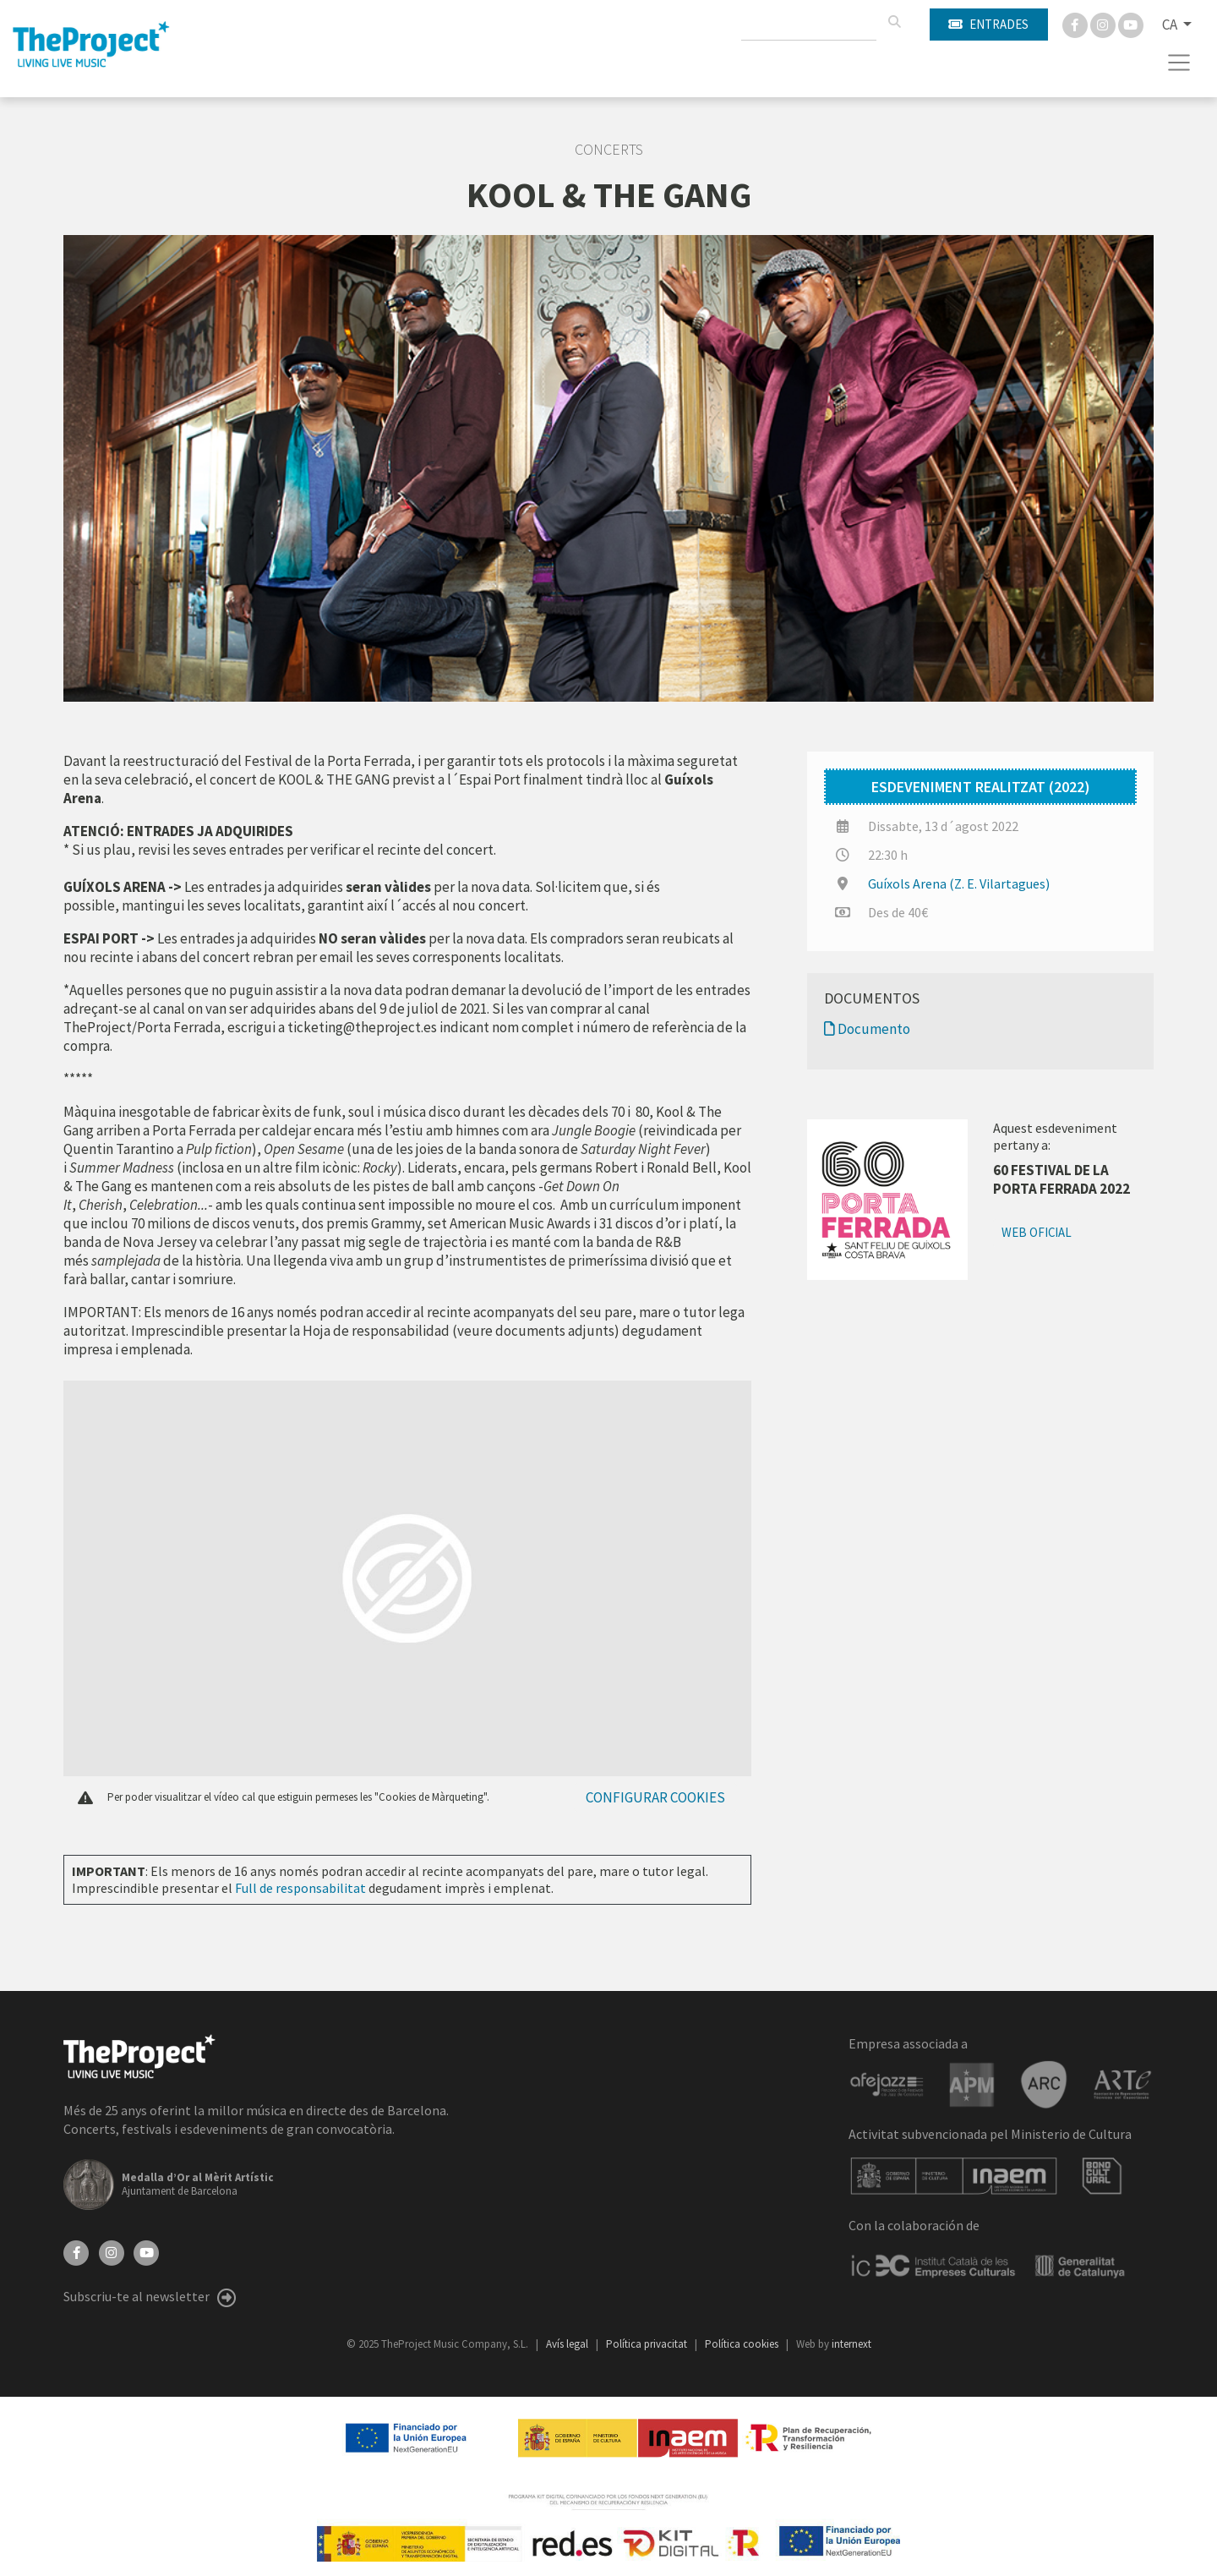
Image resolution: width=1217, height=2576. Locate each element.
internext (851, 2344)
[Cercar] (894, 22)
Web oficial (1036, 1232)
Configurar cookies (655, 1797)
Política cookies (743, 2344)
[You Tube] (1130, 23)
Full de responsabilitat (300, 1887)
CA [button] (1171, 24)
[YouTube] (146, 2251)
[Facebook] (1076, 23)
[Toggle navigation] (1179, 62)
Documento (867, 1029)
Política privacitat (648, 2344)
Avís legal (568, 2344)
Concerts (609, 149)
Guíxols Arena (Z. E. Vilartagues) (959, 883)
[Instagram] (1104, 23)
